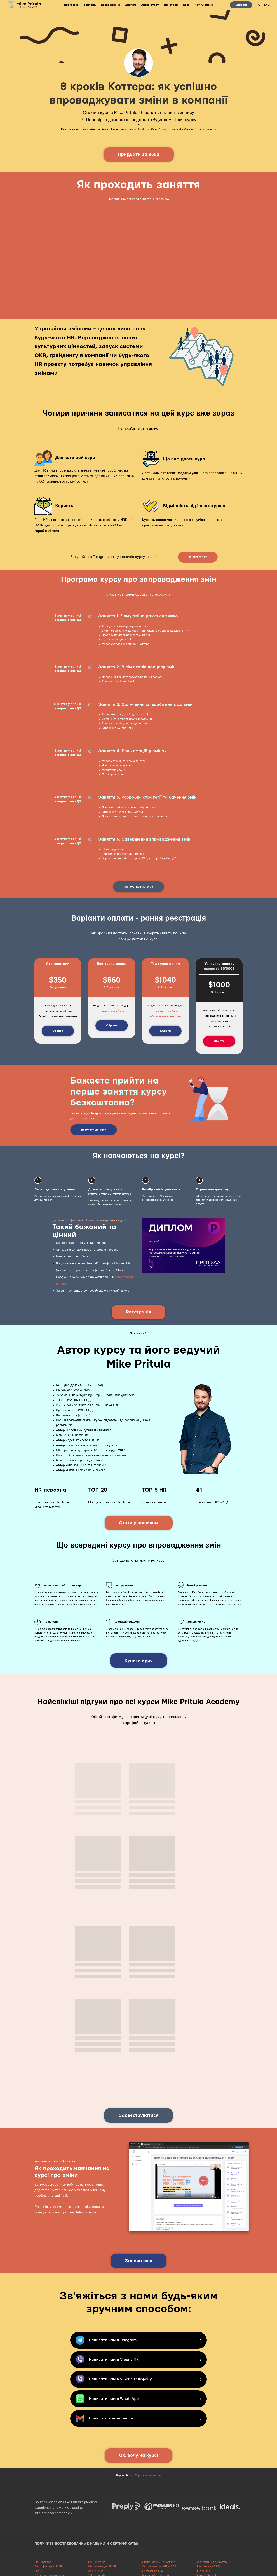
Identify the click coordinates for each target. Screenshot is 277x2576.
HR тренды (203, 2424)
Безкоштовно (110, 5)
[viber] (224, 2535)
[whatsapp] (240, 2526)
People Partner (151, 2433)
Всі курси (171, 5)
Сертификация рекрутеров (213, 2433)
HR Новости (159, 2519)
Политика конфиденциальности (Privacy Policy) (198, 2525)
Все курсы (77, 2469)
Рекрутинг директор (47, 2433)
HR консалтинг (97, 2527)
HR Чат (156, 2524)
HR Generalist (96, 2415)
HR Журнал (158, 2513)
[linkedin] (224, 2526)
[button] (58, 1041)
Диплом (130, 5)
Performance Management (50, 2446)
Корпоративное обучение (97, 2515)
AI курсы (127, 2469)
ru (258, 5)
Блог (186, 5)
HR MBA (147, 2437)
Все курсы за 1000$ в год (212, 2446)
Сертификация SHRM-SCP (159, 2419)
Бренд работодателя (155, 2428)
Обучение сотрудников (49, 2428)
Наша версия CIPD (208, 2419)
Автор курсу (150, 5)
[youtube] (240, 2517)
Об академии (160, 2530)
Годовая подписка (151, 2479)
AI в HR (38, 2424)
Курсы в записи (186, 2479)
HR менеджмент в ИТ (155, 2446)
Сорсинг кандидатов (102, 2446)
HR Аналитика (205, 2437)
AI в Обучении (97, 2442)
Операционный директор (158, 2415)
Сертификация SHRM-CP (104, 2437)
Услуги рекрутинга (99, 2522)
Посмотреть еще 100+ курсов (215, 2442)
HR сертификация (156, 2469)
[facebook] (224, 2517)
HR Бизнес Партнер (100, 2433)
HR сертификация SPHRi (196, 2534)
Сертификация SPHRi (102, 2419)
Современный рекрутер (211, 2415)
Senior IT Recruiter (207, 2428)
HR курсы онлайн (130, 2527)
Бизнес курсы (118, 2479)
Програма (71, 5)
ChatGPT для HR (152, 2424)
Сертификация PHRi (47, 2437)
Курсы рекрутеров (192, 2469)
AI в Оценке (95, 2424)
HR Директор (42, 2415)
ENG (267, 5)
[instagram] (232, 2517)
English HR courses (131, 2522)
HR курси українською (127, 2515)
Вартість (89, 5)
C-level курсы (88, 2479)
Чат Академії (204, 5)
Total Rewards (96, 2428)
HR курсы (103, 2469)
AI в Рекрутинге (44, 2442)
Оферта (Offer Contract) (193, 2515)
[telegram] (232, 2526)
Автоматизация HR (154, 2442)
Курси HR (122, 2328)
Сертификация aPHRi (48, 2419)
